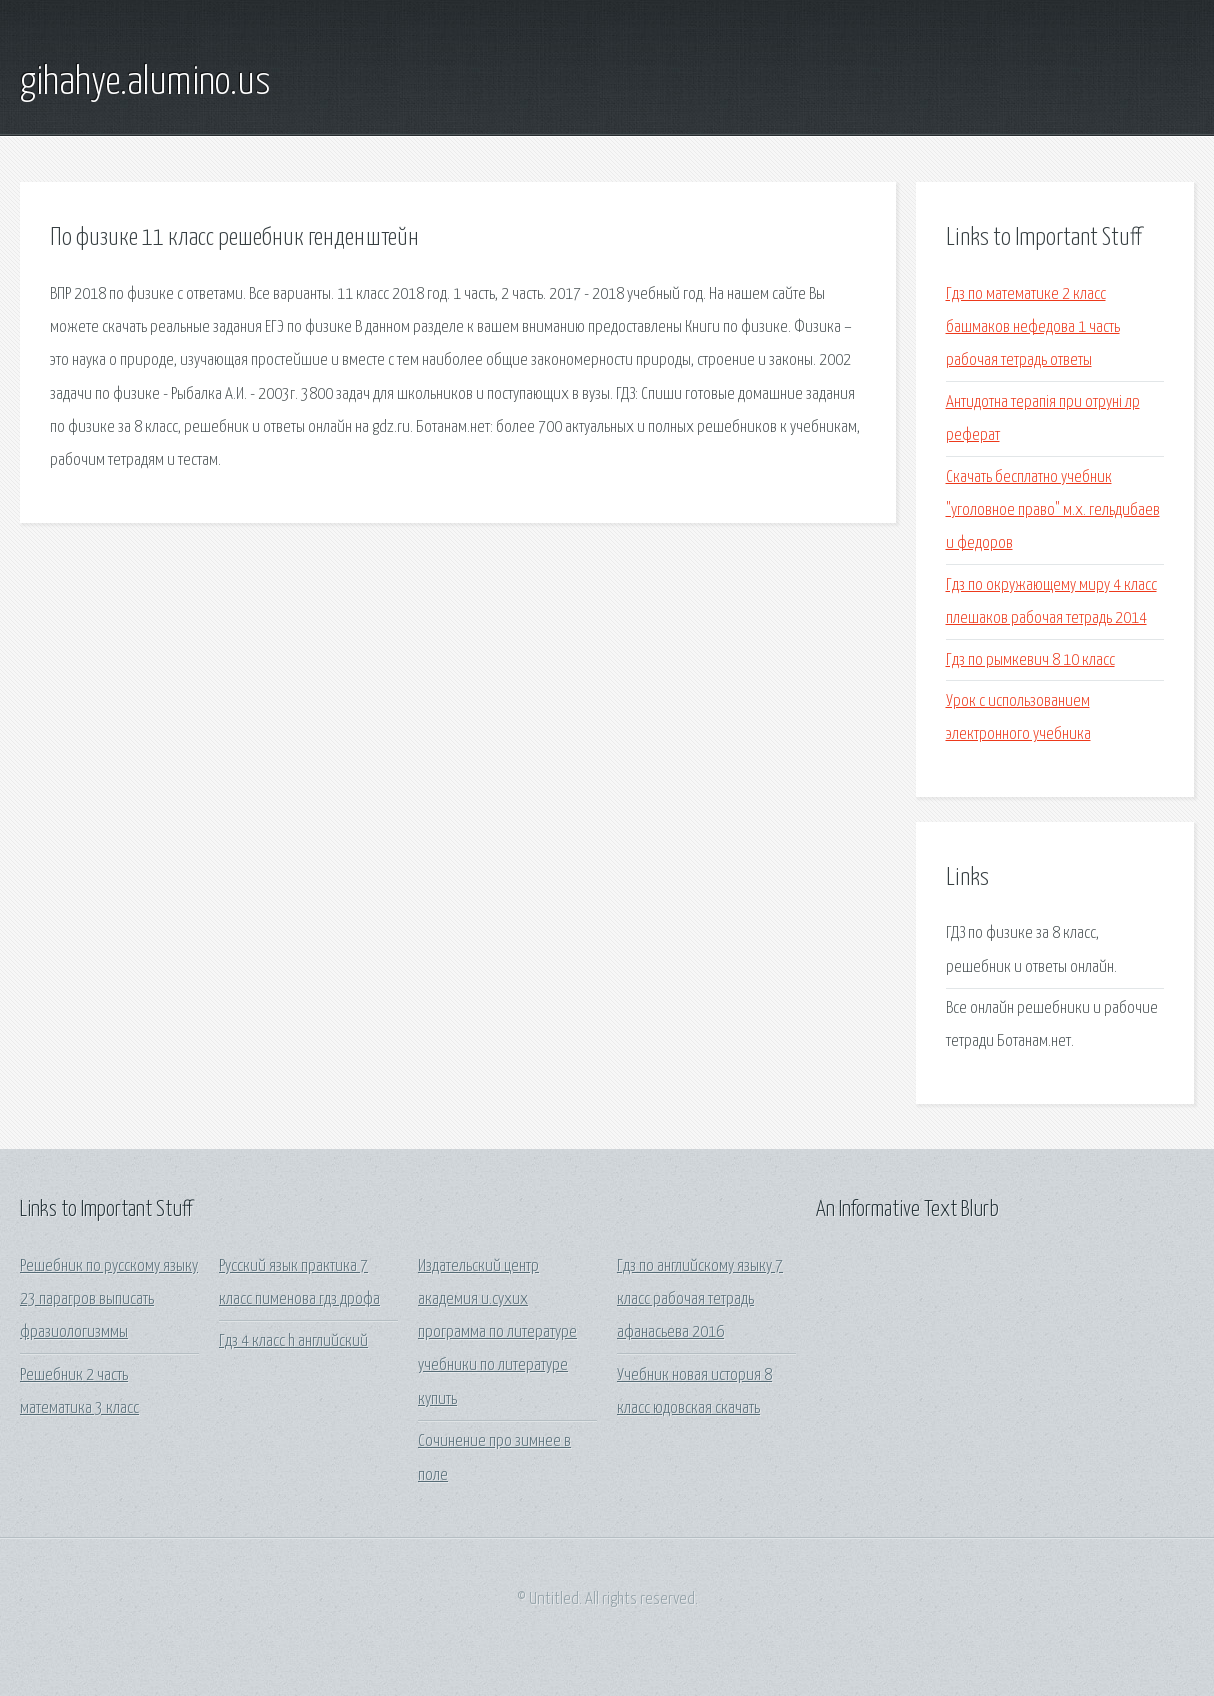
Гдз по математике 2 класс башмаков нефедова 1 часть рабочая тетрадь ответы (1033, 328)
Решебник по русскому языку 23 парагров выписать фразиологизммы (109, 1300)
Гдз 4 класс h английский (293, 1341)
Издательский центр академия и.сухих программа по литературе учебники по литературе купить (497, 1333)
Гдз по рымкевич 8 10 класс (1030, 660)
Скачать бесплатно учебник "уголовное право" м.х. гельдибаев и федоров (1053, 511)
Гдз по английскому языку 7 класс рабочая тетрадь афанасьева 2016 (700, 1300)
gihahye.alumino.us (145, 83)
